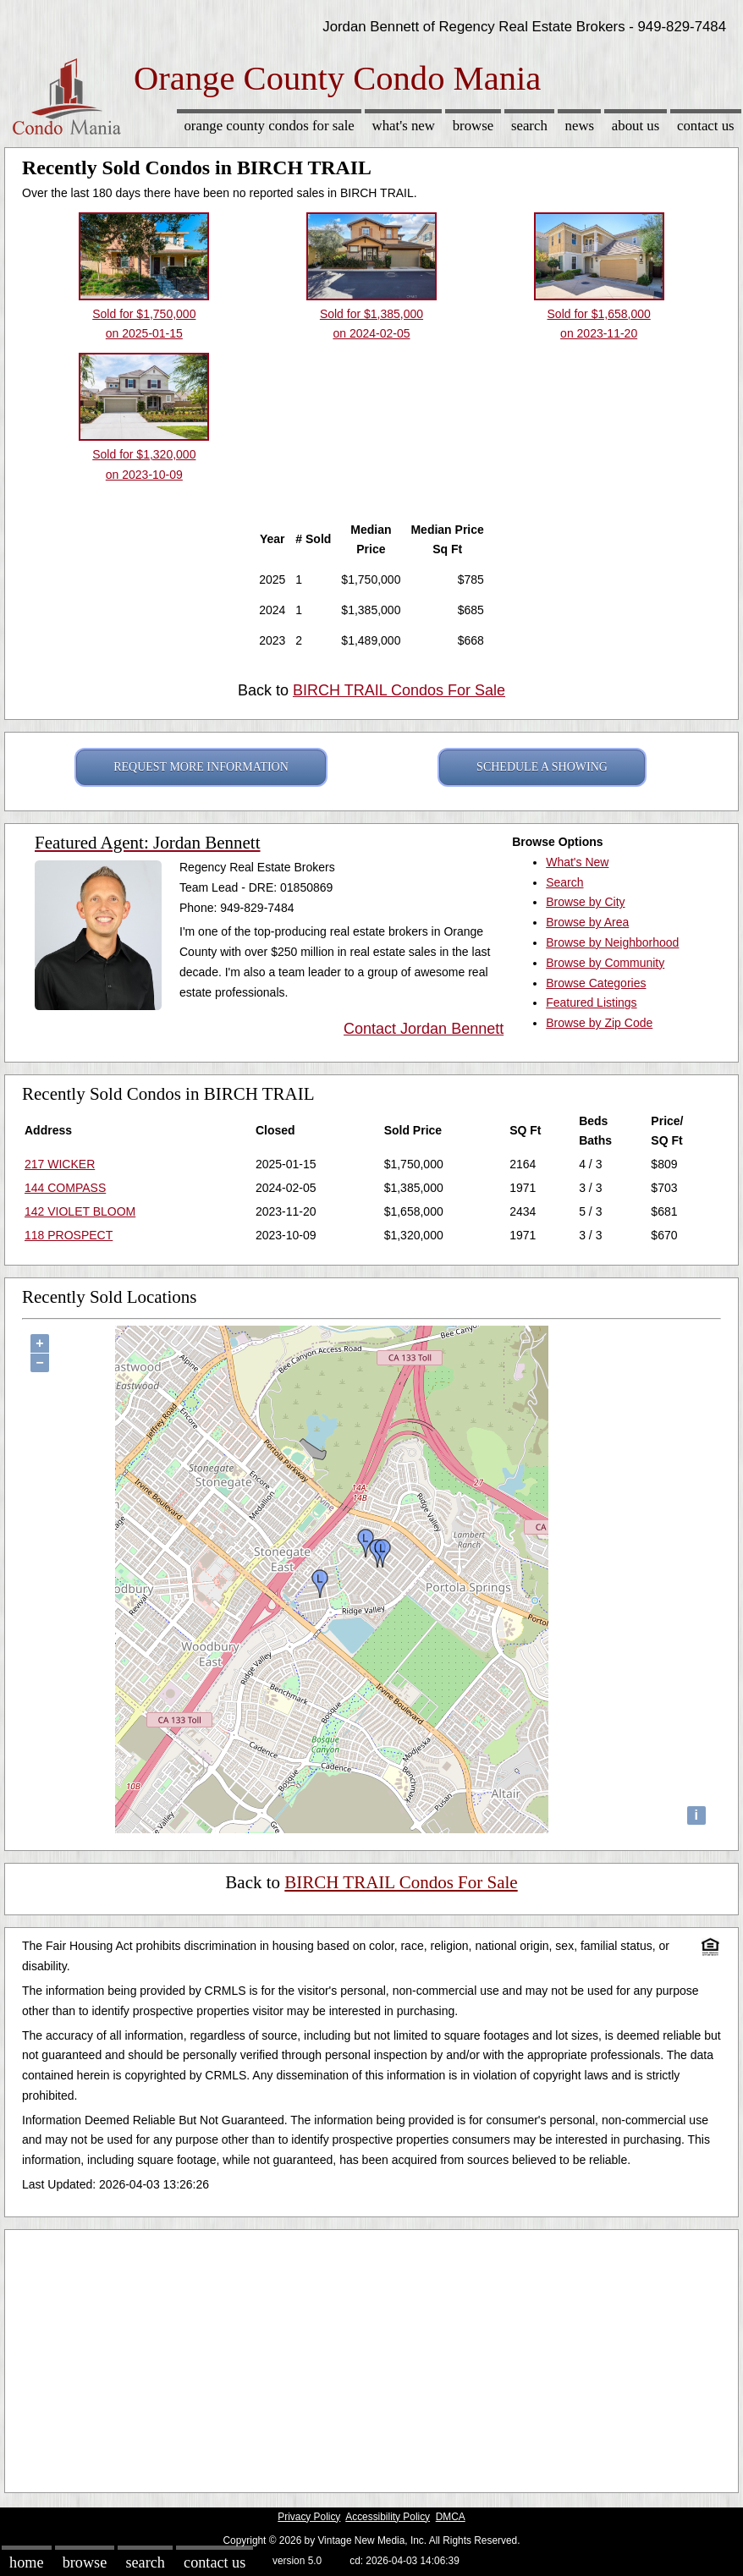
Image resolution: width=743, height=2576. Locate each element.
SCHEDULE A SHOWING (542, 767)
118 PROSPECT (69, 1235)
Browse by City (585, 902)
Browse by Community (605, 962)
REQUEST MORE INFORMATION (201, 767)
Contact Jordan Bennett (424, 1028)
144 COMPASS (65, 1188)
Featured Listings (591, 1002)
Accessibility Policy (387, 2517)
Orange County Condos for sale (269, 126)
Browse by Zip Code (599, 1023)
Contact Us (706, 126)
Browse (473, 126)
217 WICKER (60, 1164)
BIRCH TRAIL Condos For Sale (399, 690)
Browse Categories (596, 983)
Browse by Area (587, 922)
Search (529, 126)
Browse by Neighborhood (612, 942)
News (580, 126)
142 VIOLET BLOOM (80, 1211)
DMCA (450, 2517)
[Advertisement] (371, 2356)
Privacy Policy (309, 2517)
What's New (403, 126)
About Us (635, 126)
